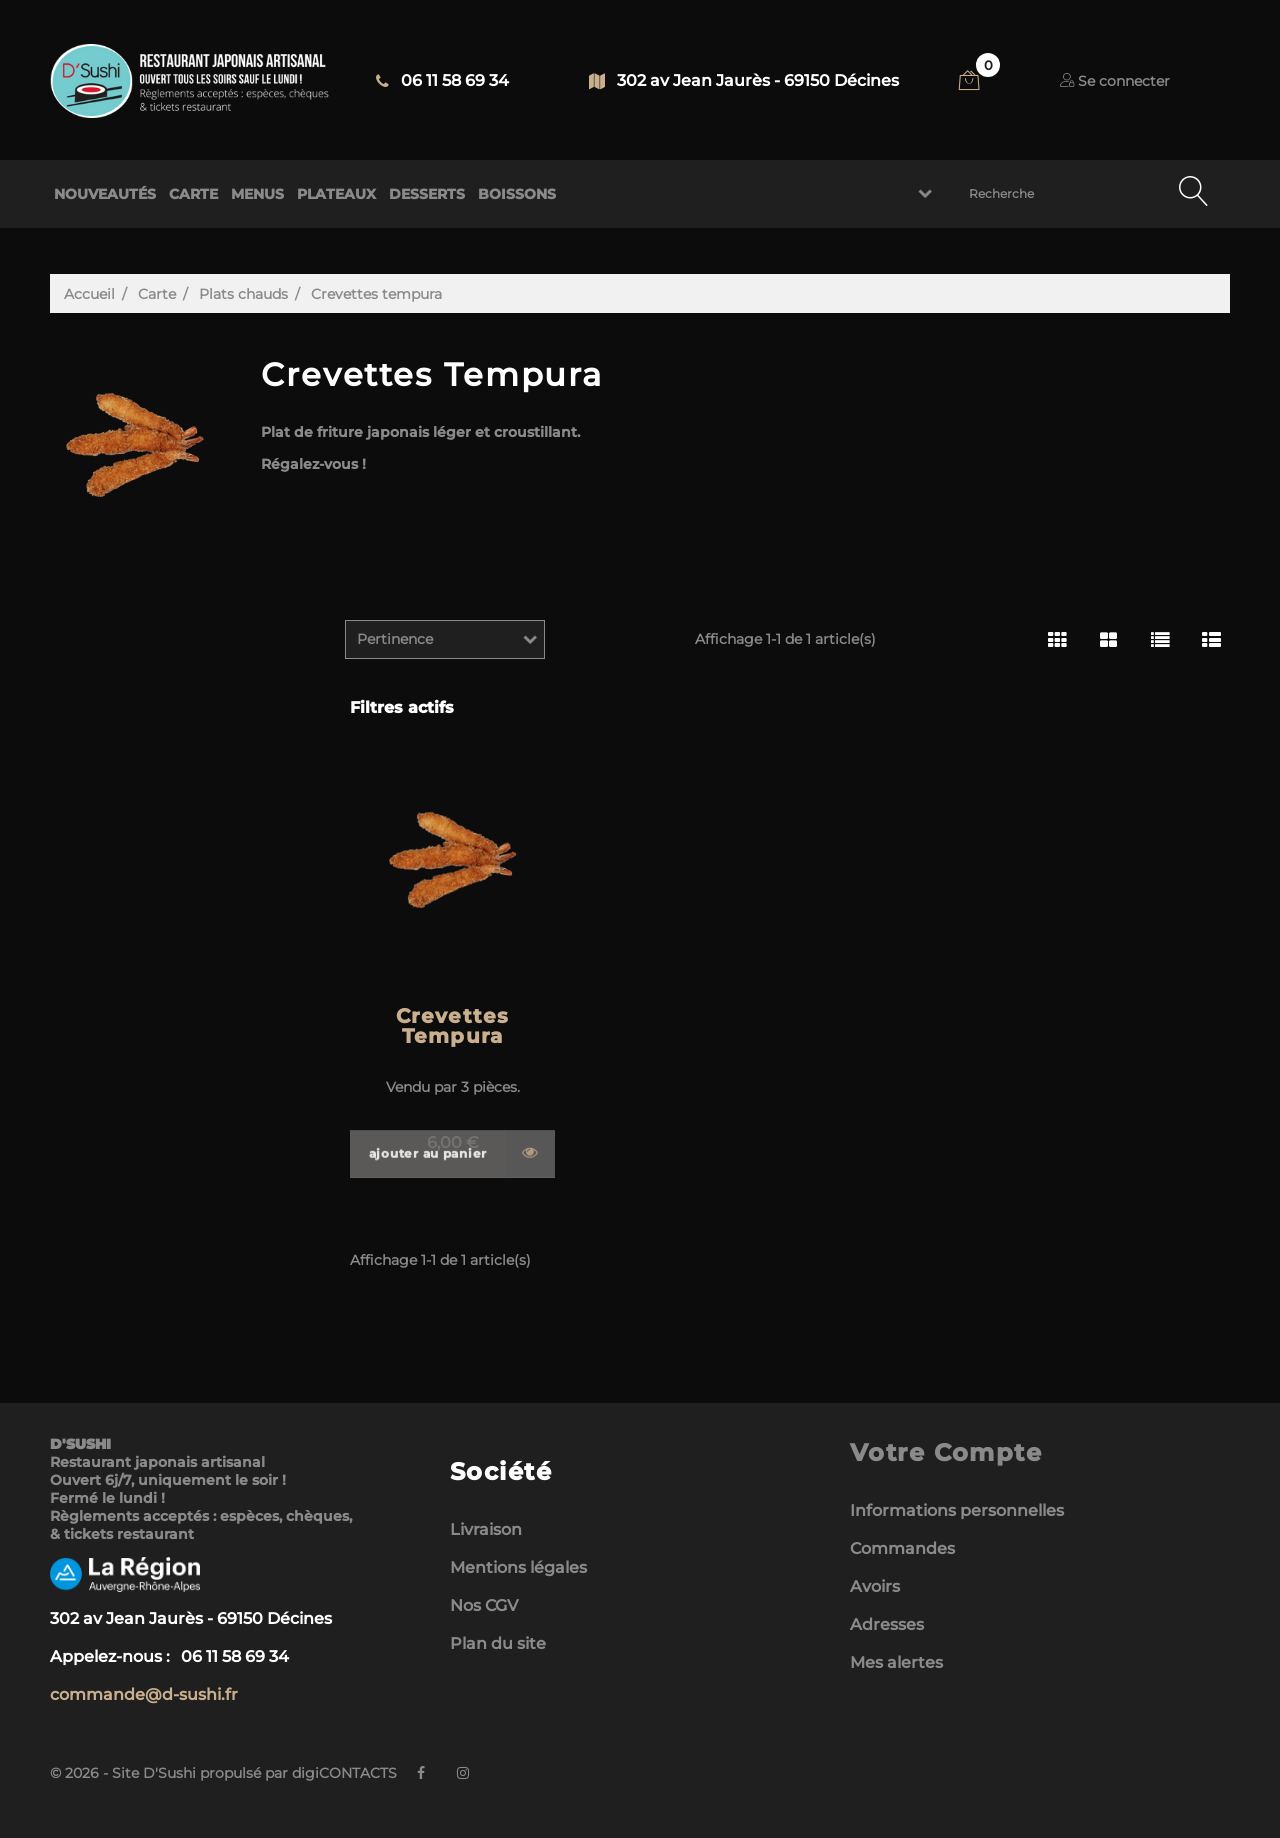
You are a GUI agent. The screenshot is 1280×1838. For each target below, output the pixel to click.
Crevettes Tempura (453, 1026)
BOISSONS (517, 194)
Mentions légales (518, 1567)
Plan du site (498, 1643)
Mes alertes (896, 1662)
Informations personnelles (957, 1510)
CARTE (193, 194)
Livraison (486, 1529)
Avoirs (875, 1586)
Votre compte (946, 1452)
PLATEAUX (336, 194)
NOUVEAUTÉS (105, 194)
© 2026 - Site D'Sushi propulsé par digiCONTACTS (223, 1773)
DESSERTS (427, 194)
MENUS (257, 194)
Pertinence (395, 639)
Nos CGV (484, 1605)
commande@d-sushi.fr (144, 1694)
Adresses (887, 1624)
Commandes (902, 1548)
